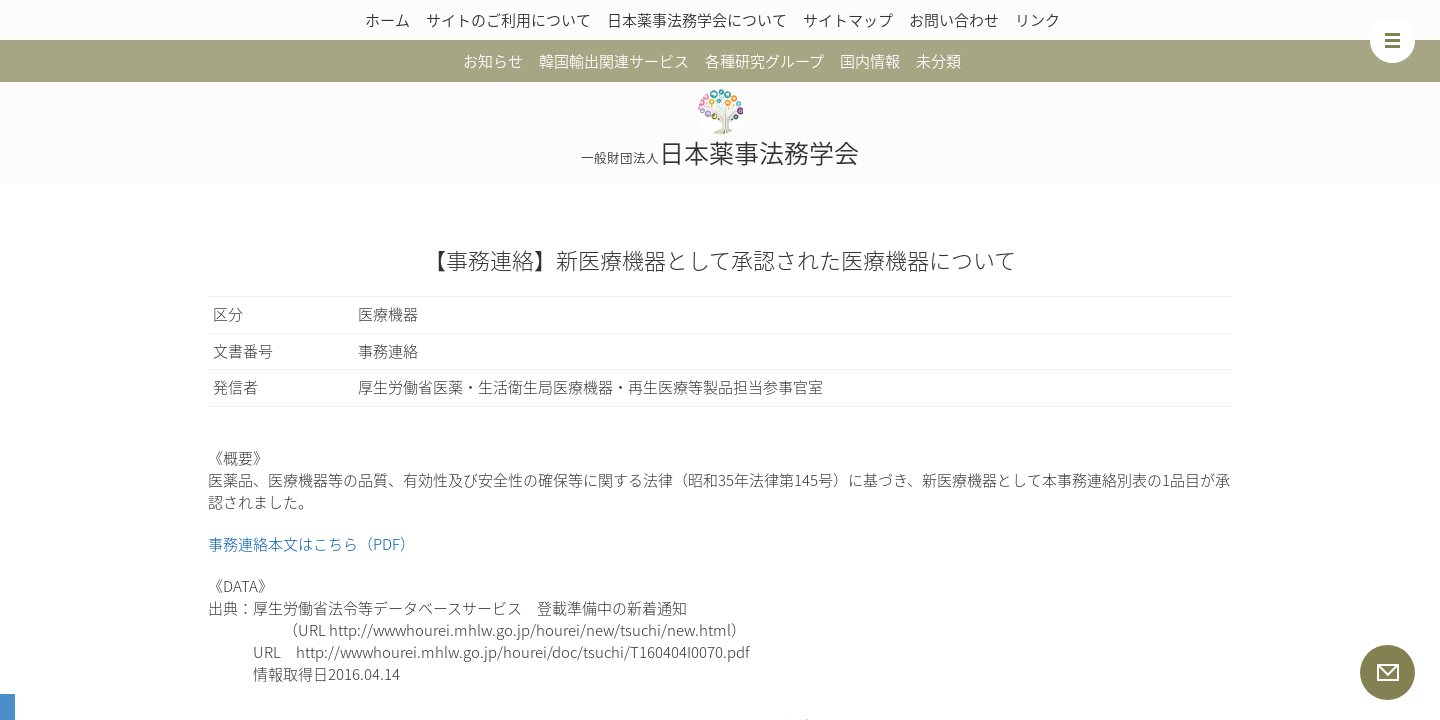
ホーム (387, 20)
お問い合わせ (954, 20)
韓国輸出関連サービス (614, 61)
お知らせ (493, 61)
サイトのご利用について (508, 20)
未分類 (938, 61)
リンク (1037, 20)
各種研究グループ (764, 61)
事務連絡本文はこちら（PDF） (311, 544)
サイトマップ (848, 20)
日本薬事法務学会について (697, 20)
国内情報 (870, 61)
